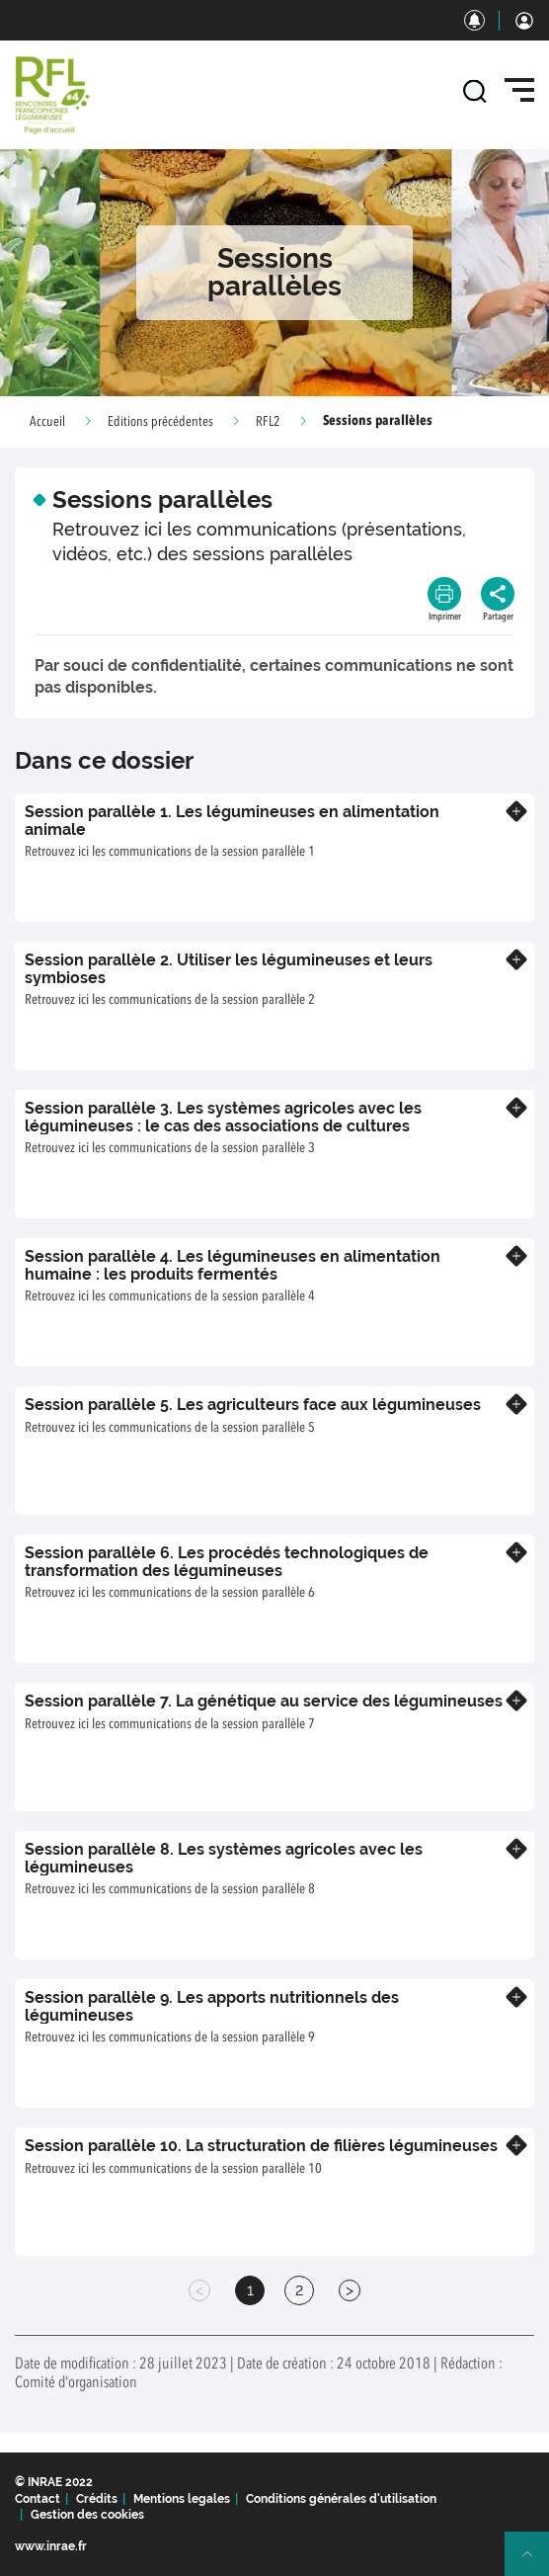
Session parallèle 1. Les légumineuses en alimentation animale (232, 820)
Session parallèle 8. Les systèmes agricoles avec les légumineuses (224, 1858)
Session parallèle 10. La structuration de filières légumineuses (261, 2145)
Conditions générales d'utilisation (341, 2499)
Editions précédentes (160, 422)
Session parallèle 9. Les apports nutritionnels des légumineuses (212, 2006)
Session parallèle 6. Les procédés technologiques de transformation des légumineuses (227, 1561)
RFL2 (268, 422)
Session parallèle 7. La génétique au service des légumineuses (264, 1701)
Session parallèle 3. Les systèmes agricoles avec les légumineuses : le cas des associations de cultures (223, 1117)
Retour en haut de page (535, 2562)
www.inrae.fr (51, 2546)
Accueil (47, 422)
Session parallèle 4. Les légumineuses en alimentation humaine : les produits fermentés (232, 1265)
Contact (37, 2499)
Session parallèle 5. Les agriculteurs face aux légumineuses (253, 1404)
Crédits (97, 2499)
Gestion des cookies (87, 2515)
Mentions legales (181, 2499)
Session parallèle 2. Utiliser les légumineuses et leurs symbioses (228, 969)
